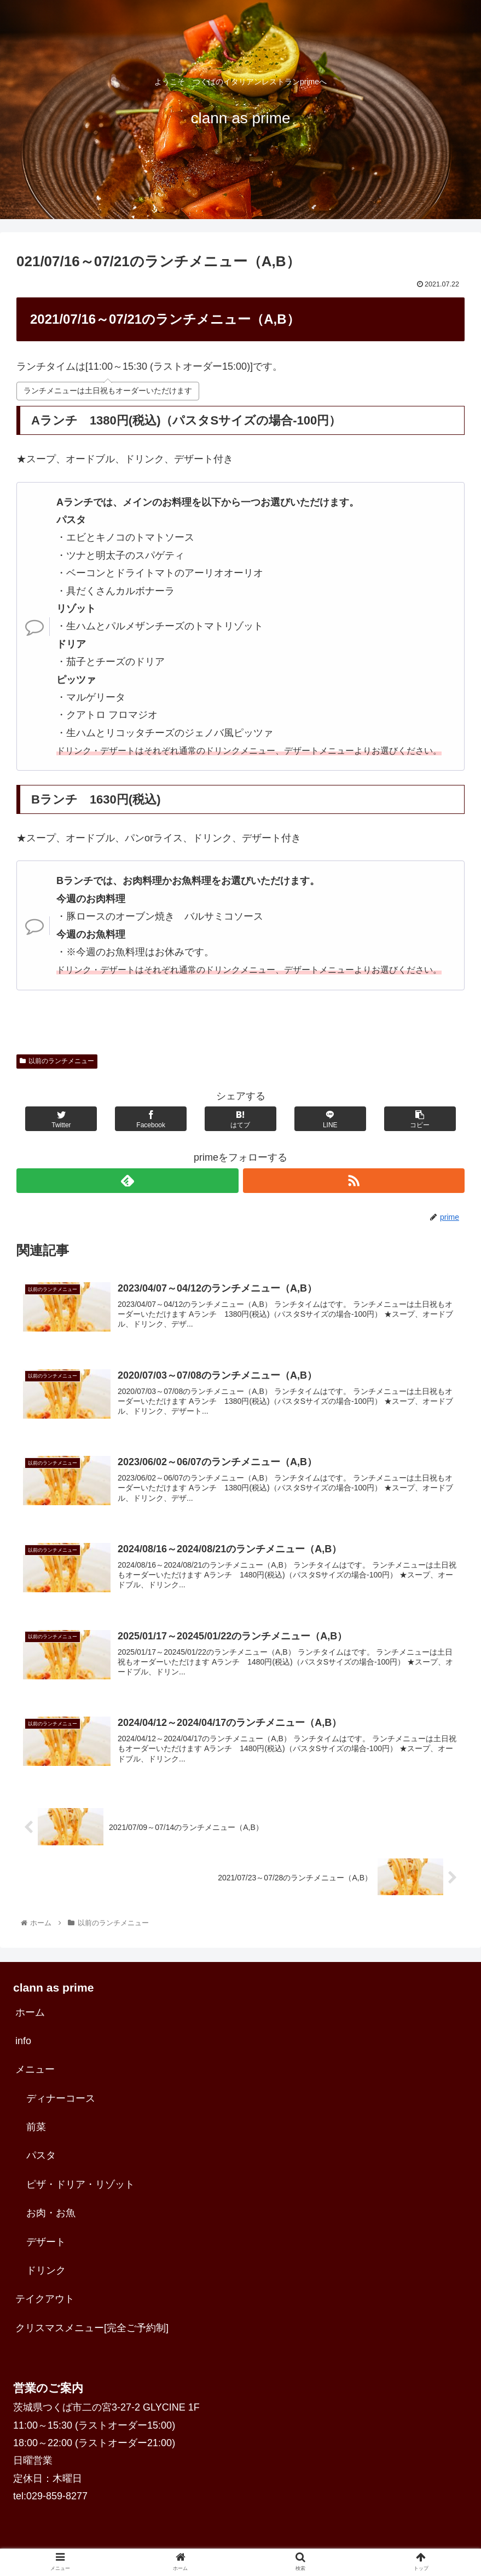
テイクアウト (44, 2305)
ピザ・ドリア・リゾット (80, 2191)
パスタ (41, 2162)
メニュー (35, 2076)
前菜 (36, 2134)
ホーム (30, 2019)
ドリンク (46, 2277)
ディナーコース (60, 2105)
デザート (46, 2249)
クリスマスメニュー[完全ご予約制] (92, 2335)
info (23, 2048)
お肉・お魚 (51, 2219)
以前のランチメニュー (57, 1061)
